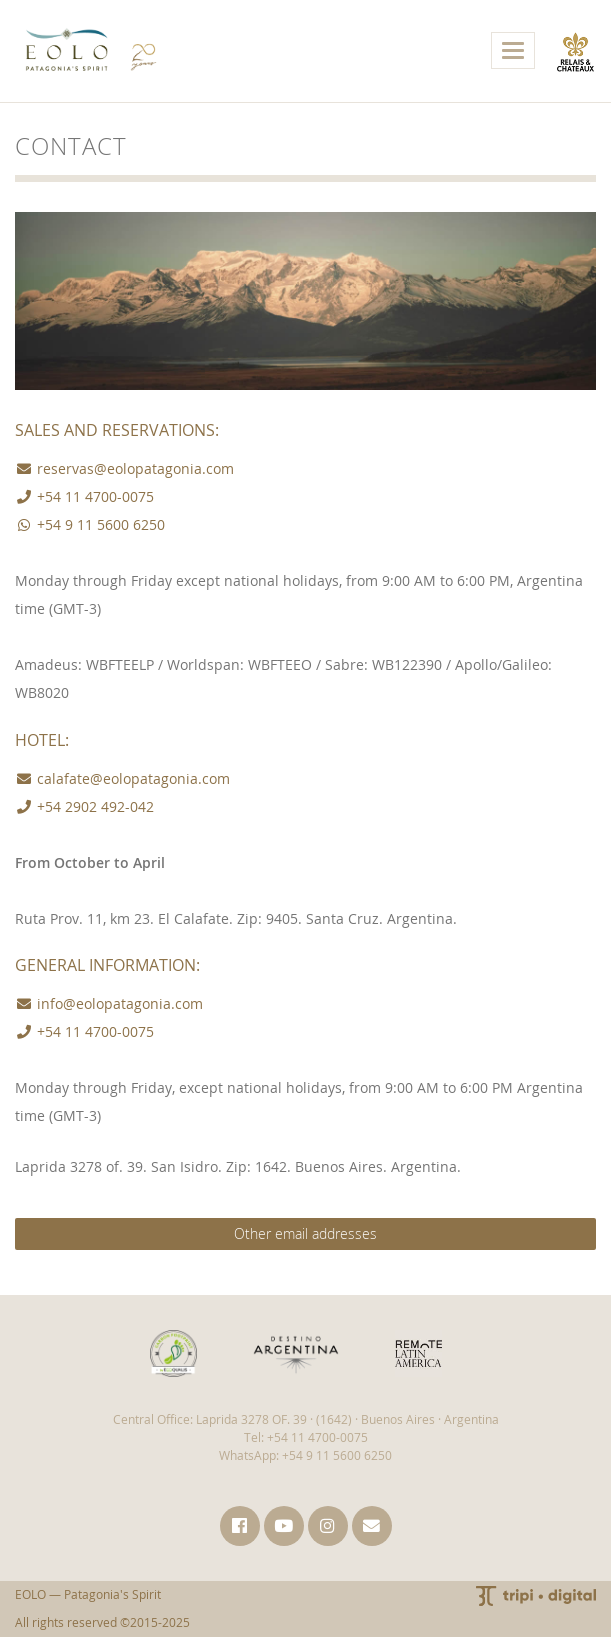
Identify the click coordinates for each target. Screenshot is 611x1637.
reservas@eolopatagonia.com (124, 468)
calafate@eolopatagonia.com (122, 778)
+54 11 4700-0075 (84, 496)
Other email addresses (305, 1233)
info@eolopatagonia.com (109, 1003)
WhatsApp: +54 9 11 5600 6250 (305, 1455)
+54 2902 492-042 (84, 806)
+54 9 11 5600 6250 (90, 524)
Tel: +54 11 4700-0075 (306, 1437)
